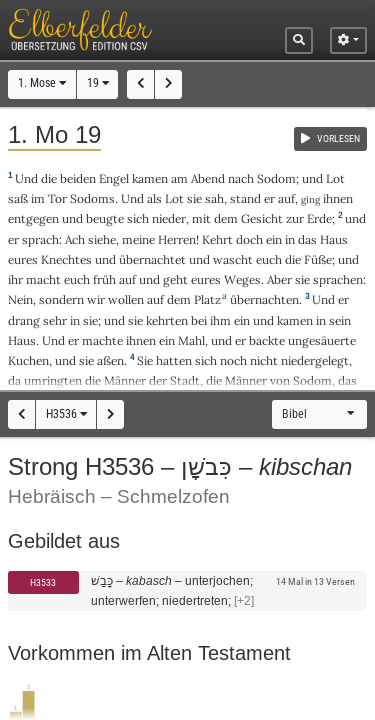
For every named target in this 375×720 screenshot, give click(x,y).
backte (267, 340)
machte (102, 340)
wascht (233, 259)
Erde (319, 218)
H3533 (43, 582)
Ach (75, 239)
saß (18, 198)
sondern (61, 299)
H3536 (66, 414)
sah (214, 198)
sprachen (338, 279)
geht (175, 279)
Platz (207, 299)
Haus (334, 239)
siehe (102, 239)
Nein (20, 299)
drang (24, 320)
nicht (264, 360)
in (290, 239)
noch (233, 360)
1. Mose (42, 83)
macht (43, 279)
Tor (57, 198)
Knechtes (66, 259)
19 (98, 83)
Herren (177, 239)
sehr (55, 320)
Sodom (276, 178)
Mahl (191, 340)
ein (274, 239)
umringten (53, 380)
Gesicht (262, 218)
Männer (125, 380)
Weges (242, 279)
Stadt (185, 380)
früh (104, 279)
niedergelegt (315, 360)
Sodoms (92, 198)
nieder (169, 218)
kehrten (167, 320)
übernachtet (152, 259)
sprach (40, 239)
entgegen (33, 218)
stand (245, 198)
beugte (105, 218)
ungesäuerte (322, 340)
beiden (78, 178)
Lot (335, 178)
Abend (208, 178)
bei (199, 320)
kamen (150, 178)
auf (286, 198)
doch (249, 239)
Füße (318, 259)
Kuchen (28, 360)
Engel (114, 178)
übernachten (264, 299)
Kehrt (217, 239)
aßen (110, 360)
